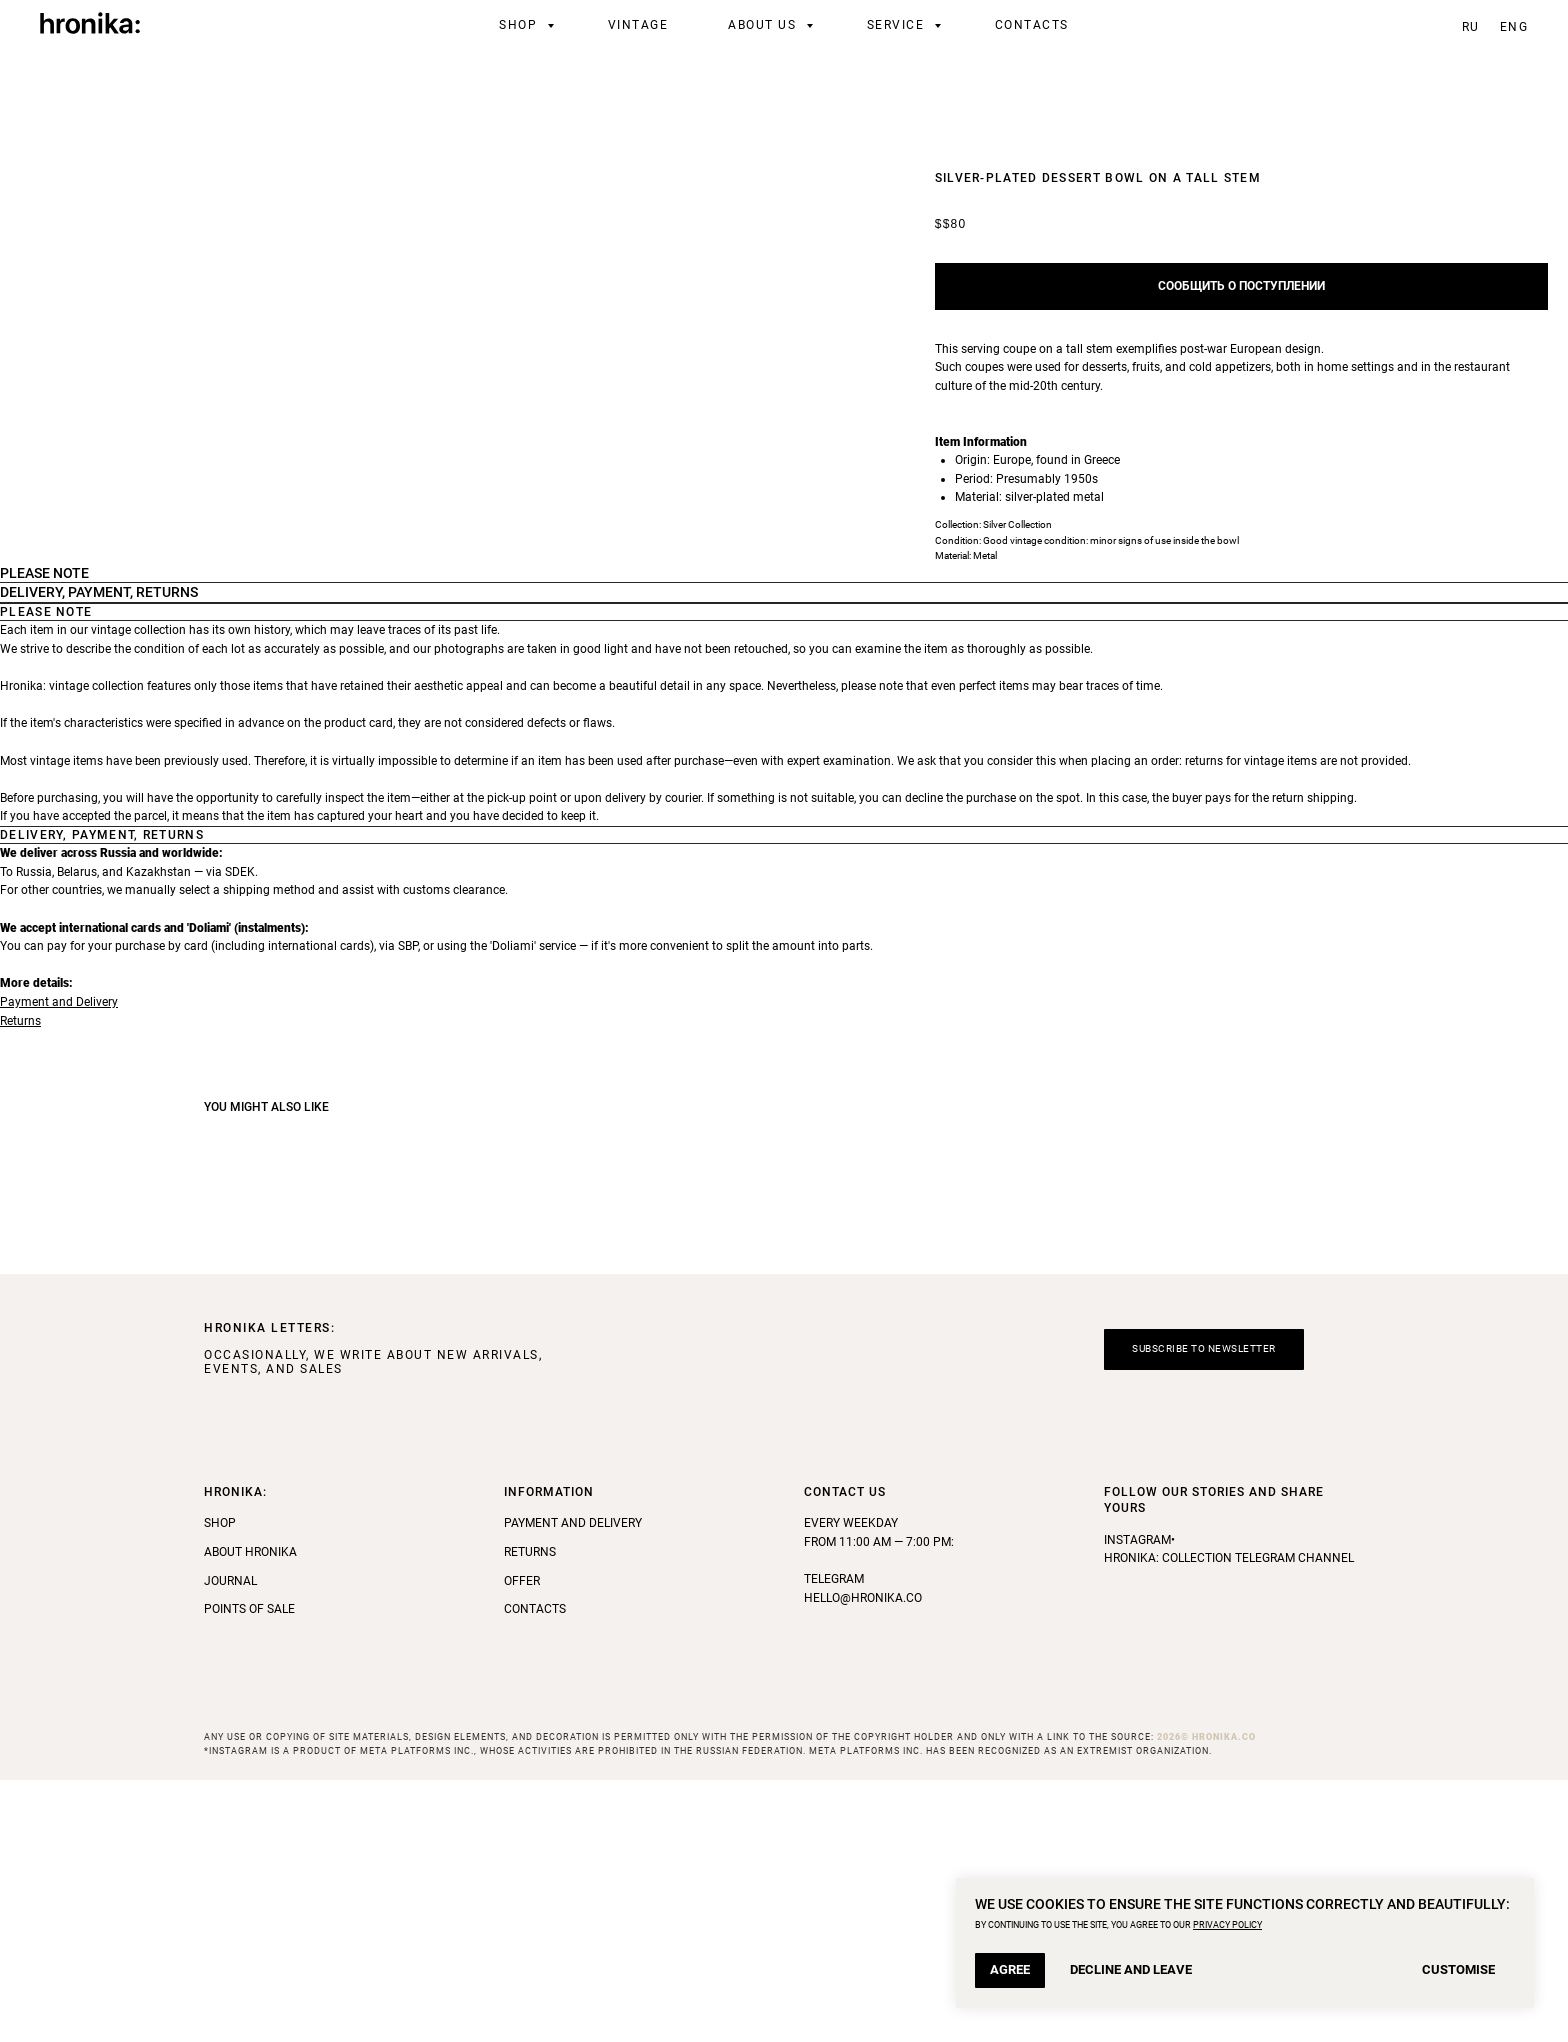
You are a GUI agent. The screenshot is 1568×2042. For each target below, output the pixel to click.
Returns (20, 1283)
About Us (764, 25)
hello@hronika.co (863, 1860)
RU (1471, 27)
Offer (522, 1843)
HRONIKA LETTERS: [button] (269, 1591)
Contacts (1032, 25)
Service (898, 25)
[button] (1204, 1612)
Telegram (834, 1842)
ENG (1514, 27)
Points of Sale (249, 1872)
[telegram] (1412, 25)
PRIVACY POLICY (1227, 1925)
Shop (520, 25)
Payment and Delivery (59, 1264)
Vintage (638, 25)
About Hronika (250, 1814)
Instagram (1137, 1802)
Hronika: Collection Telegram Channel (1229, 1821)
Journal (230, 1843)
